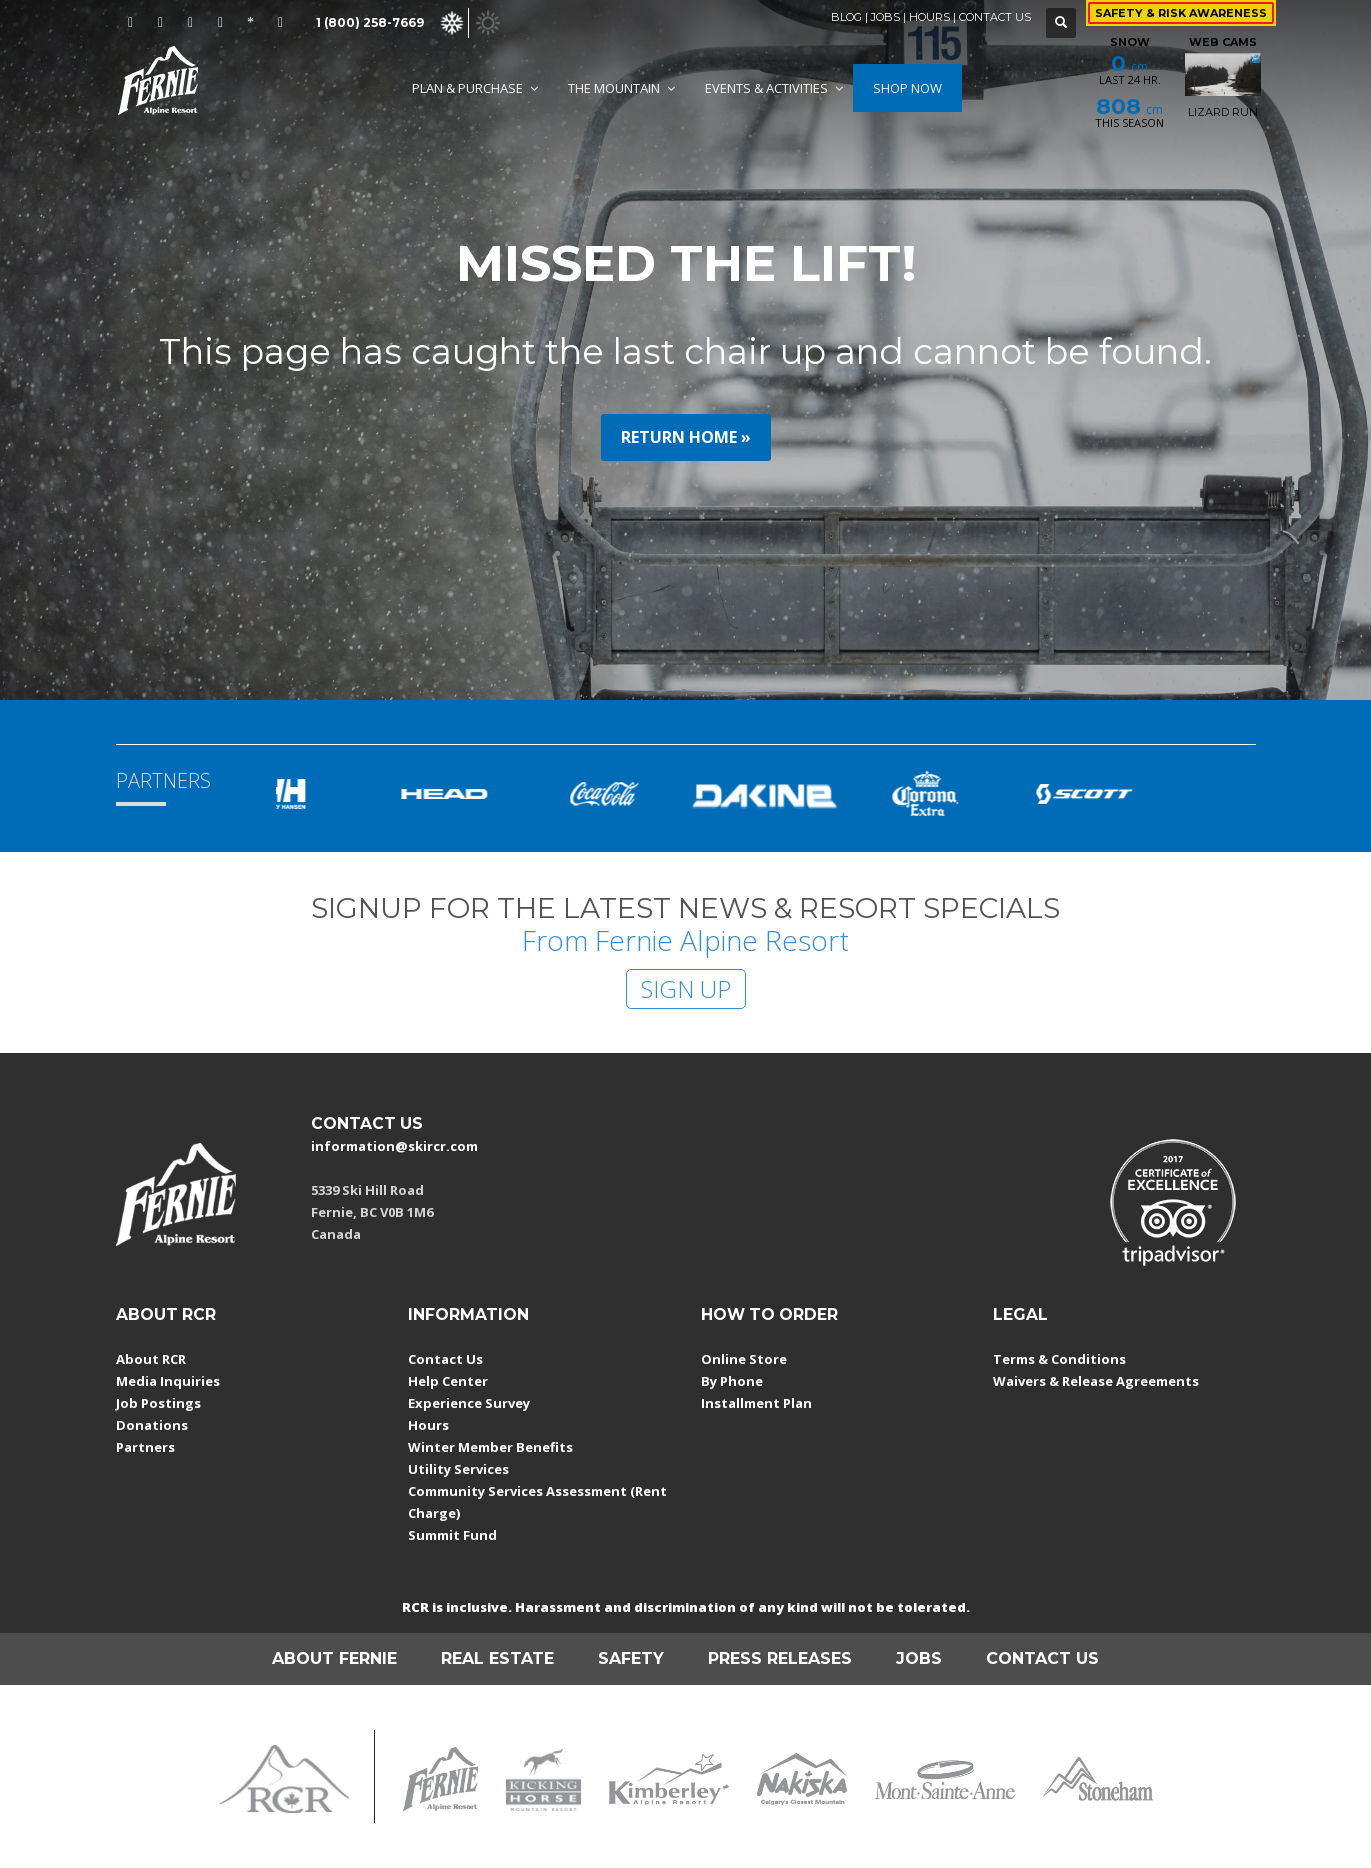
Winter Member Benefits (490, 1447)
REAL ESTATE (497, 1658)
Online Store (744, 1359)
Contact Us (445, 1359)
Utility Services (458, 1469)
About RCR (151, 1359)
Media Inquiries (168, 1381)
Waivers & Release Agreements (1096, 1381)
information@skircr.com (394, 1146)
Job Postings (158, 1403)
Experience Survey (469, 1403)
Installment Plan (756, 1403)
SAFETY (631, 1658)
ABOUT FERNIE (334, 1658)
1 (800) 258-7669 (370, 22)
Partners (145, 1447)
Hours (428, 1425)
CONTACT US (995, 17)
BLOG (846, 17)
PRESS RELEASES (780, 1658)
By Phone (732, 1381)
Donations (152, 1425)
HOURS (929, 17)
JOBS (885, 17)
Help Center (448, 1381)
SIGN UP (686, 988)
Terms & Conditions (1059, 1359)
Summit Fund (452, 1535)
